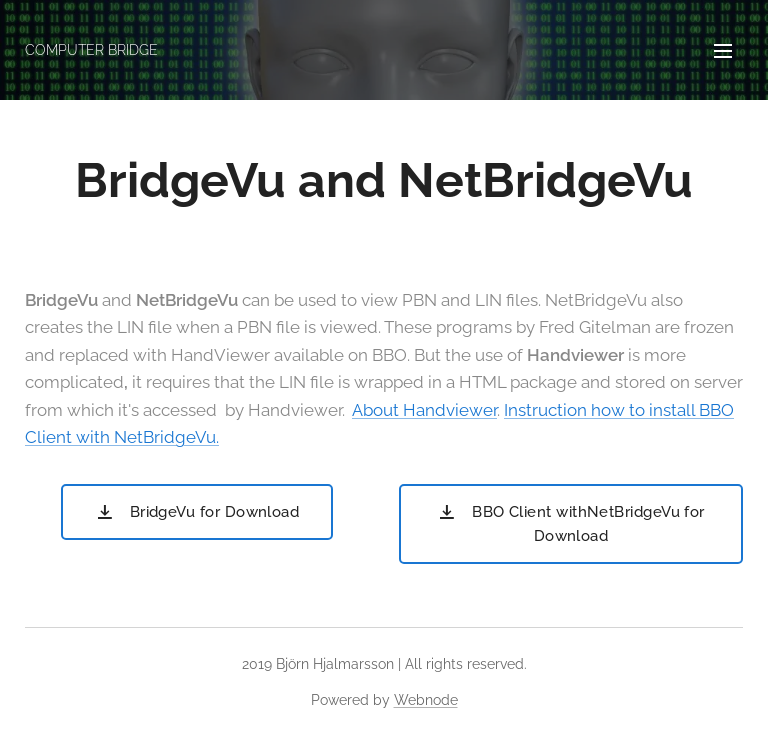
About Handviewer (424, 410)
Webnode (426, 700)
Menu (723, 51)
